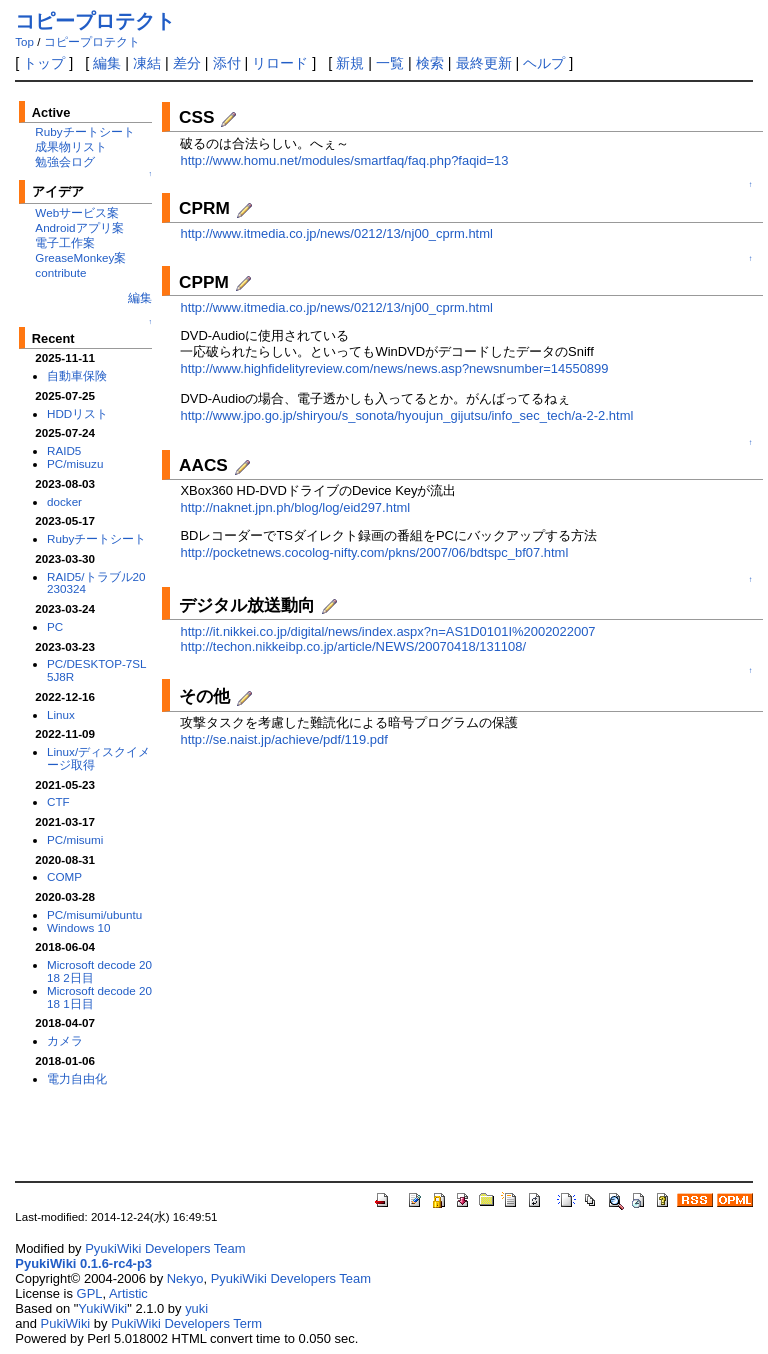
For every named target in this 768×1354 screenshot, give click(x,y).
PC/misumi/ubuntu (94, 914)
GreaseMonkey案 (80, 257)
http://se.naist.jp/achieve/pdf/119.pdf (283, 739)
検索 (430, 63)
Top (24, 42)
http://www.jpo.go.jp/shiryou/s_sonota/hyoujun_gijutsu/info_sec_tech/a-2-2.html (406, 415)
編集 (107, 63)
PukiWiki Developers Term (186, 1323)
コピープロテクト (95, 21)
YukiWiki (102, 1308)
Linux (61, 714)
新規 (350, 63)
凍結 (147, 63)
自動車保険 (77, 375)
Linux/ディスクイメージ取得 (98, 758)
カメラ (65, 1040)
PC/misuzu (75, 463)
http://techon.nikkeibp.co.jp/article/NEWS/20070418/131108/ (353, 646)
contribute (60, 272)
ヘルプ (544, 63)
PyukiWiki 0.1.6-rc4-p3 (83, 1263)
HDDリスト (77, 413)
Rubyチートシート (84, 131)
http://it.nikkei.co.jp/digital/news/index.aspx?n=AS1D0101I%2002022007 (387, 631)
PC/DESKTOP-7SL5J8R (97, 670)
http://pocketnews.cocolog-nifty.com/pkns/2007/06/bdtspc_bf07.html (374, 552)
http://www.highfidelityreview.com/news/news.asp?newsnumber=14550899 (394, 368)
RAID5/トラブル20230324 (96, 583)
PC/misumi (75, 839)
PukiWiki (66, 1323)
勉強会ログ (65, 161)
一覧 (390, 63)
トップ (44, 63)
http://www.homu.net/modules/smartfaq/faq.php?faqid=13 (344, 160)
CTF (58, 801)
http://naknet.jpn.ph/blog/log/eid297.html (295, 507)
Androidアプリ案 (79, 227)
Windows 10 (79, 927)
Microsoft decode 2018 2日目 (99, 971)
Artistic (128, 1293)
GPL (90, 1293)
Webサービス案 (77, 212)
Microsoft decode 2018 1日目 (99, 997)
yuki (196, 1308)
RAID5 (64, 450)
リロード (280, 63)
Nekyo (185, 1278)
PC (55, 626)
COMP (64, 876)
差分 (187, 63)
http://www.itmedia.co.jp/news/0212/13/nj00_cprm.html (336, 233)
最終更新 (484, 63)
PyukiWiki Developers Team (165, 1248)
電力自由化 (77, 1078)
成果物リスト (71, 146)
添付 (227, 63)
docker (64, 501)
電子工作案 (65, 242)
